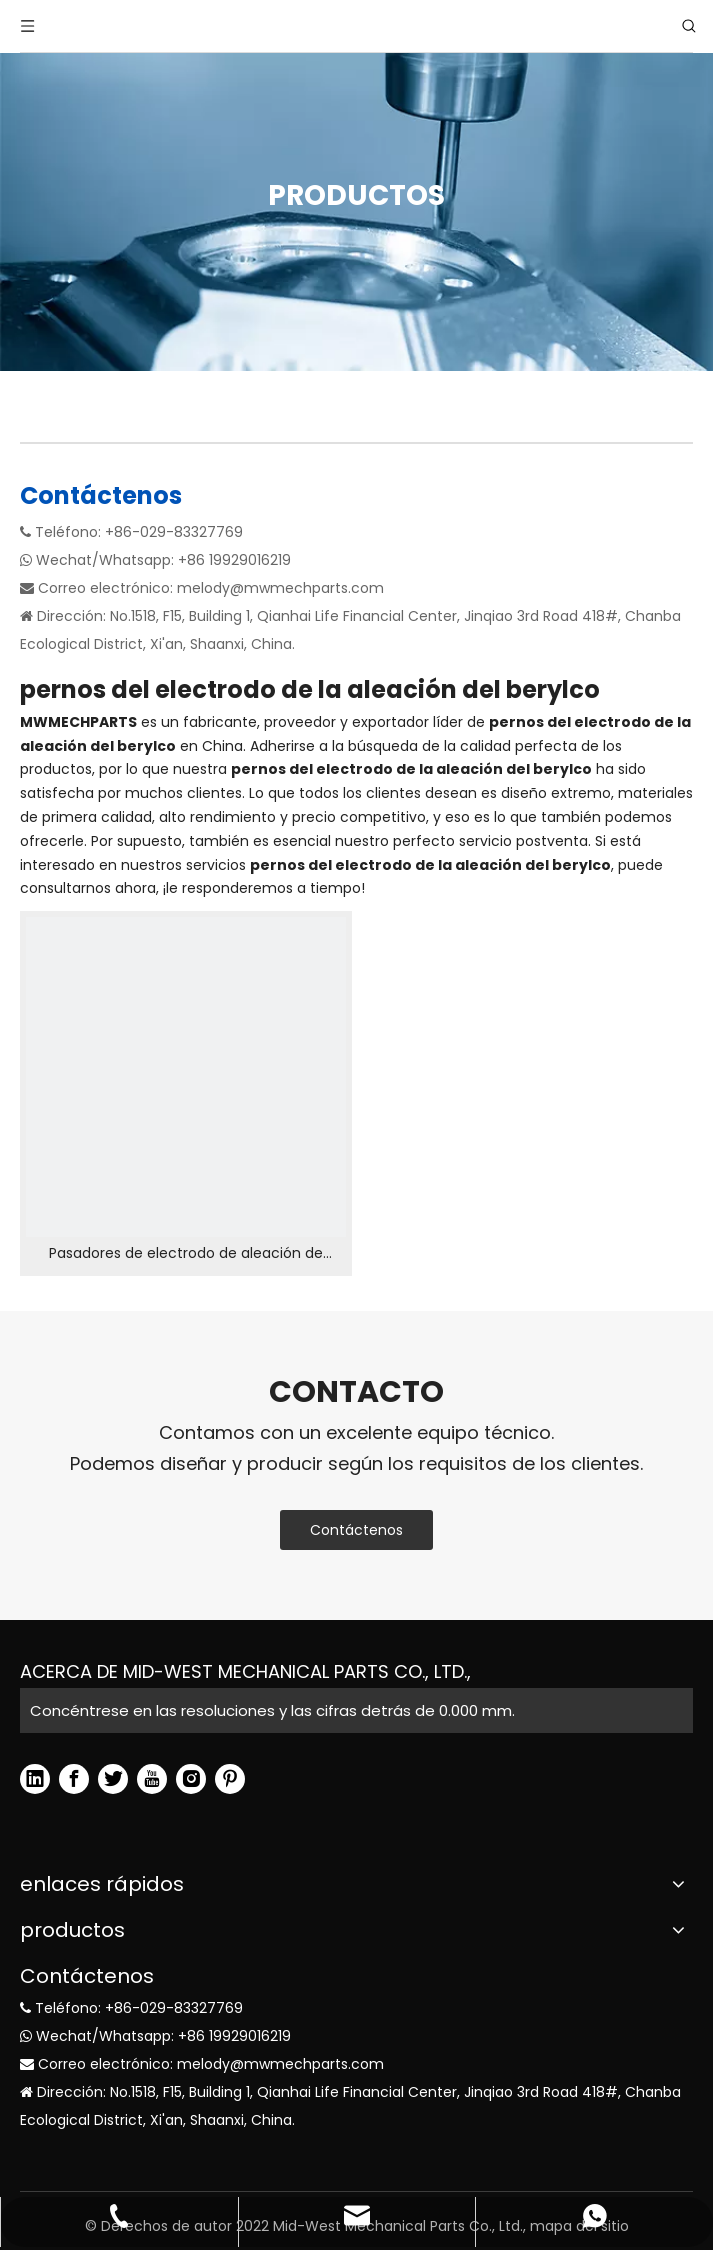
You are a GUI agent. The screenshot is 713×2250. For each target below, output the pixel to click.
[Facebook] (74, 1779)
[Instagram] (191, 1779)
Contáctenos (356, 1530)
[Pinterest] (230, 1779)
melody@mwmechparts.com (280, 588)
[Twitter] (113, 1779)
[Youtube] (152, 1779)
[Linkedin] (35, 1779)
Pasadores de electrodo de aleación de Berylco (186, 1254)
